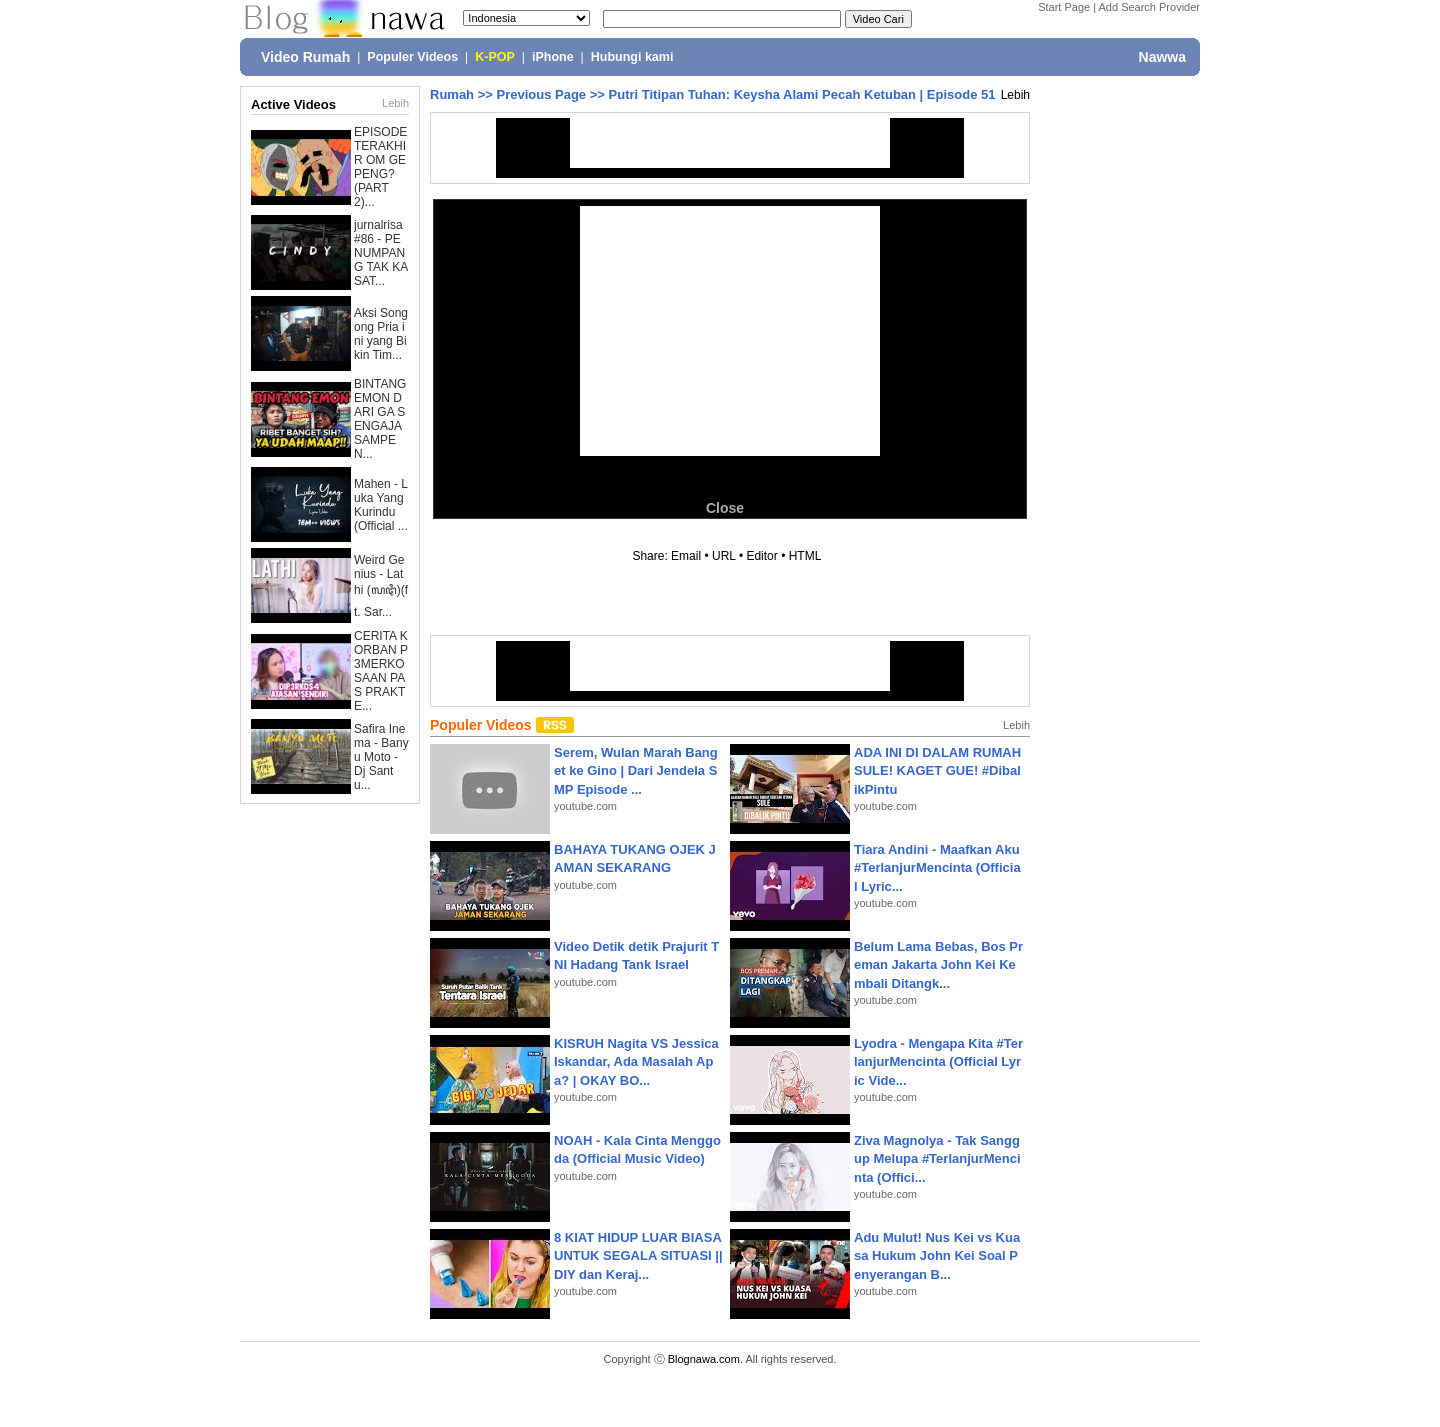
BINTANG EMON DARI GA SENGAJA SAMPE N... (380, 419)
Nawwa (1162, 57)
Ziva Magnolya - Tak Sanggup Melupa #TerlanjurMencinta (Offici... (937, 1158)
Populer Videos (412, 57)
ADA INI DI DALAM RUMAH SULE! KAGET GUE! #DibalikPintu (937, 770)
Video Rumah (305, 57)
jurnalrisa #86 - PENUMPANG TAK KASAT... (381, 253)
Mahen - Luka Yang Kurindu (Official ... (381, 505)
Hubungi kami (632, 57)
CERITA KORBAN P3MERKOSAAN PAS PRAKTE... (381, 671)
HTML (805, 556)
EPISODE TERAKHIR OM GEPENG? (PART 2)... (380, 167)
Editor (761, 556)
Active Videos (293, 104)
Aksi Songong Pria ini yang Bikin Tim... (381, 334)
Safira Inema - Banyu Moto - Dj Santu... (381, 757)
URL (724, 556)
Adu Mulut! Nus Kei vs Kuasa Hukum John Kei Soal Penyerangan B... (937, 1255)
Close (725, 508)
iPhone (553, 57)
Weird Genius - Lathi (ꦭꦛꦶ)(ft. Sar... (381, 586)
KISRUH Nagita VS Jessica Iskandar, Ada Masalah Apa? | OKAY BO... (636, 1061)
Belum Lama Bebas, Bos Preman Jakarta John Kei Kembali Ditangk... (938, 964)
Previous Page (541, 94)
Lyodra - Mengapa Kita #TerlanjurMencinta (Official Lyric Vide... (938, 1061)
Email (686, 556)
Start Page (1064, 7)
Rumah (452, 94)
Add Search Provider (1150, 7)
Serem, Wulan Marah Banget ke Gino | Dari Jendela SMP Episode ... (636, 770)
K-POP (495, 57)
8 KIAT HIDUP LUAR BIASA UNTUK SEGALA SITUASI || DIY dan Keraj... (638, 1255)
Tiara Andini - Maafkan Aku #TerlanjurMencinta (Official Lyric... (937, 867)
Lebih (395, 103)
